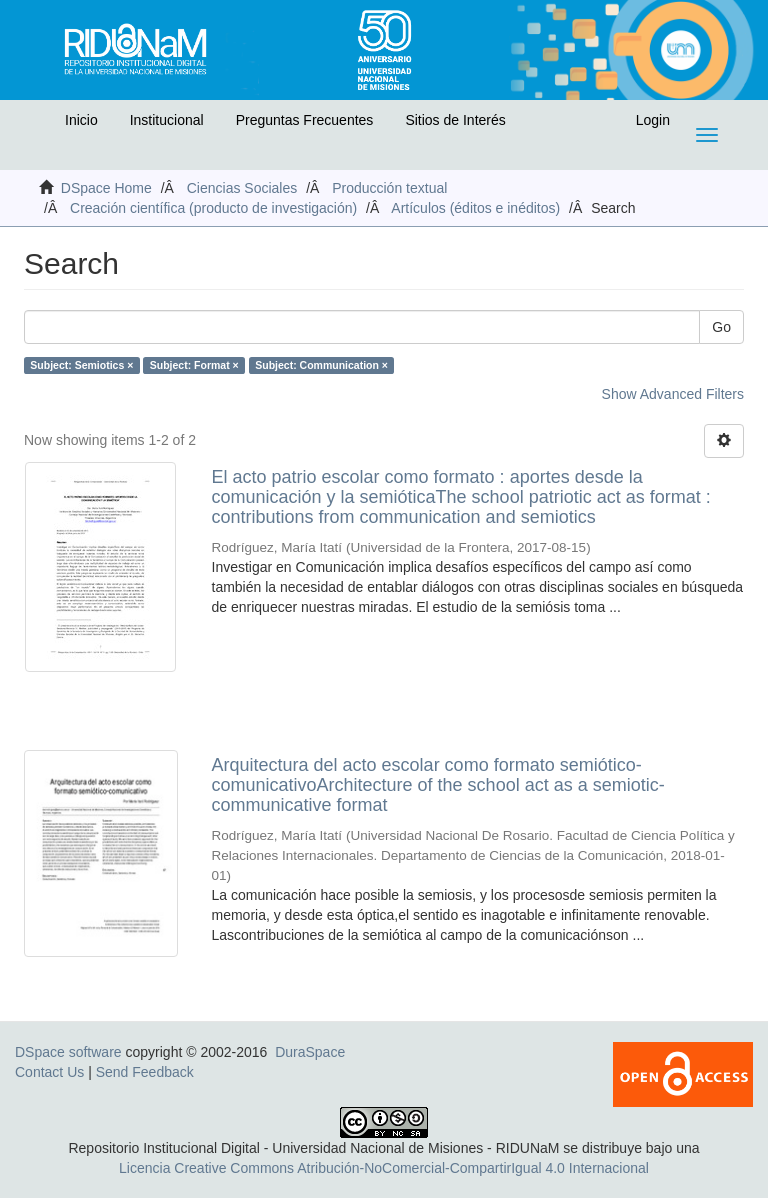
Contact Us (49, 1072)
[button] (37, 125)
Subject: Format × (194, 365)
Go (721, 327)
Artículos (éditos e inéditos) (475, 208)
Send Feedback (145, 1072)
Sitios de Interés (455, 120)
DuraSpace (310, 1052)
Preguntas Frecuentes (305, 120)
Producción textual (389, 188)
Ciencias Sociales (242, 188)
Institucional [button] (167, 120)
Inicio (81, 120)
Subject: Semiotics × (81, 365)
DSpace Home (106, 188)
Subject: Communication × (321, 365)
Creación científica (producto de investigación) (213, 208)
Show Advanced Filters (673, 394)
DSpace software (68, 1052)
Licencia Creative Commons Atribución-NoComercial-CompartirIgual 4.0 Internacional (384, 1168)
